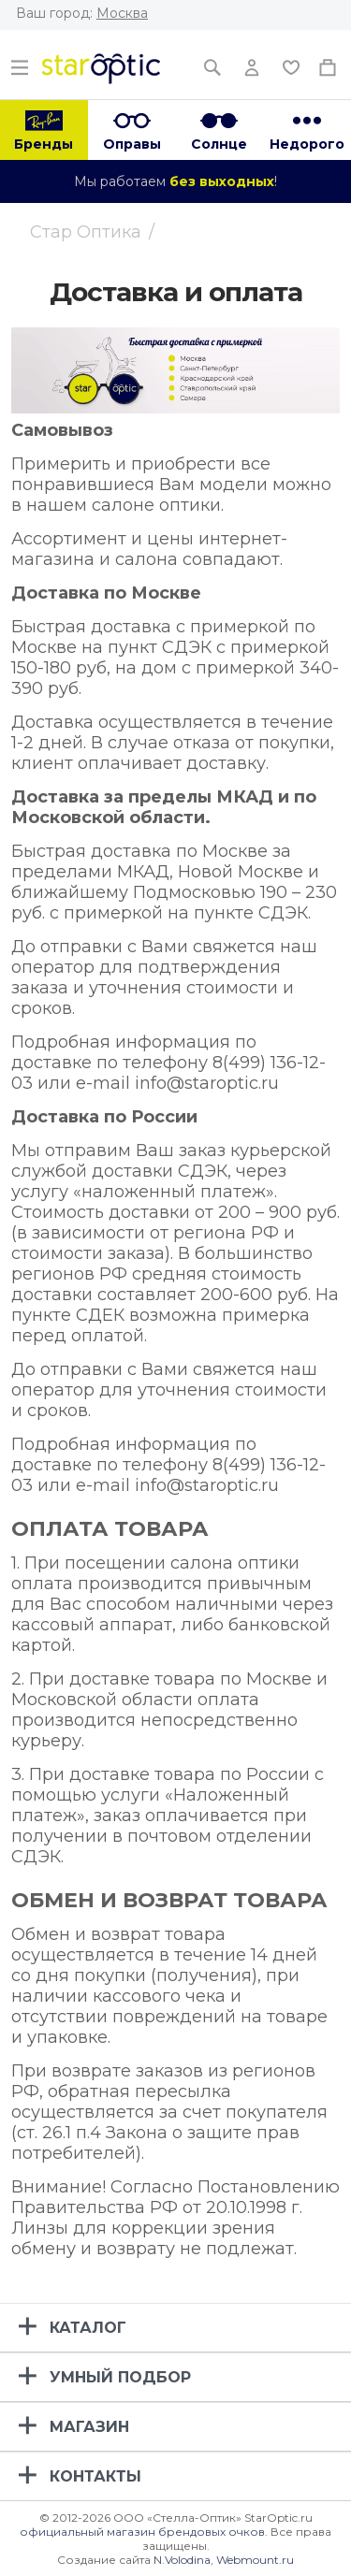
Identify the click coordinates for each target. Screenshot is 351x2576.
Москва (122, 13)
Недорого (307, 144)
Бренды (43, 144)
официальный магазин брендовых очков (142, 2532)
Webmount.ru (255, 2560)
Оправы (132, 144)
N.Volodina (182, 2560)
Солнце (219, 144)
